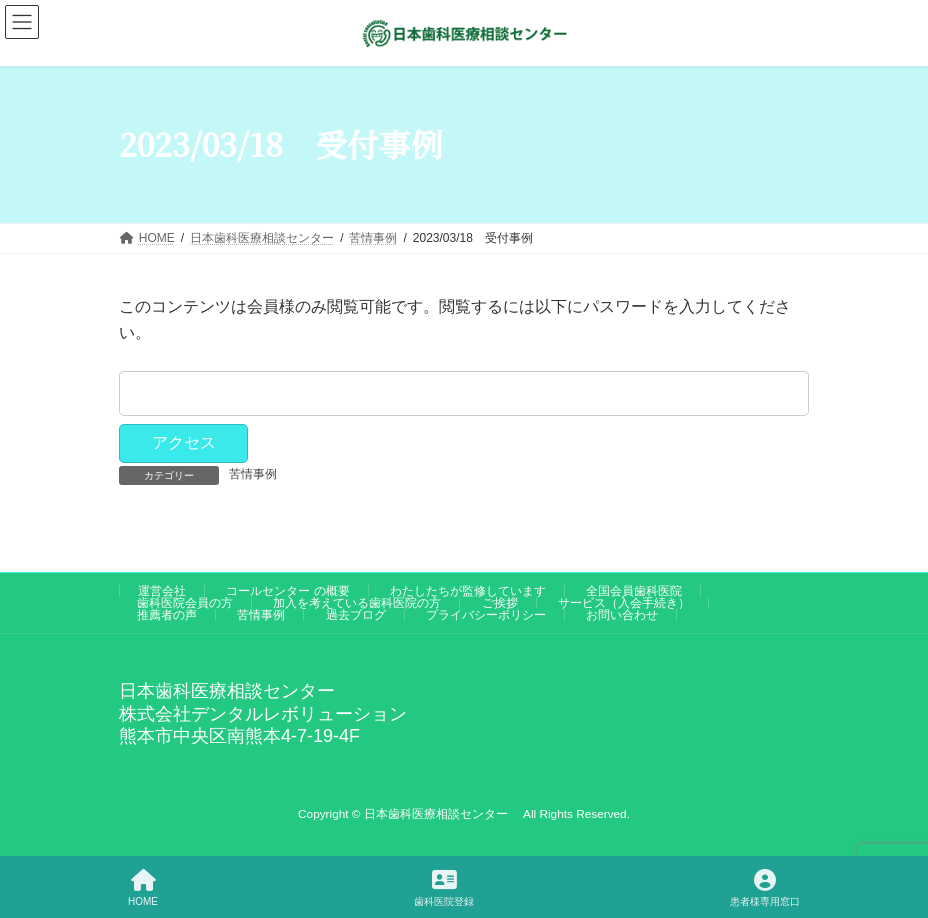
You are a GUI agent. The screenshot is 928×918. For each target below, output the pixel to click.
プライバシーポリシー (486, 615)
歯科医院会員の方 (185, 603)
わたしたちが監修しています (468, 591)
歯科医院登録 (444, 888)
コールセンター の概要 (287, 591)
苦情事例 (253, 474)
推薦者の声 (167, 615)
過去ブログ (356, 615)
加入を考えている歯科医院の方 (357, 603)
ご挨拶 (500, 603)
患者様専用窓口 (765, 888)
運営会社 (162, 591)
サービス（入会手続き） (624, 603)
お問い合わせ (622, 615)
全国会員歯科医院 (634, 591)
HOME (143, 888)
